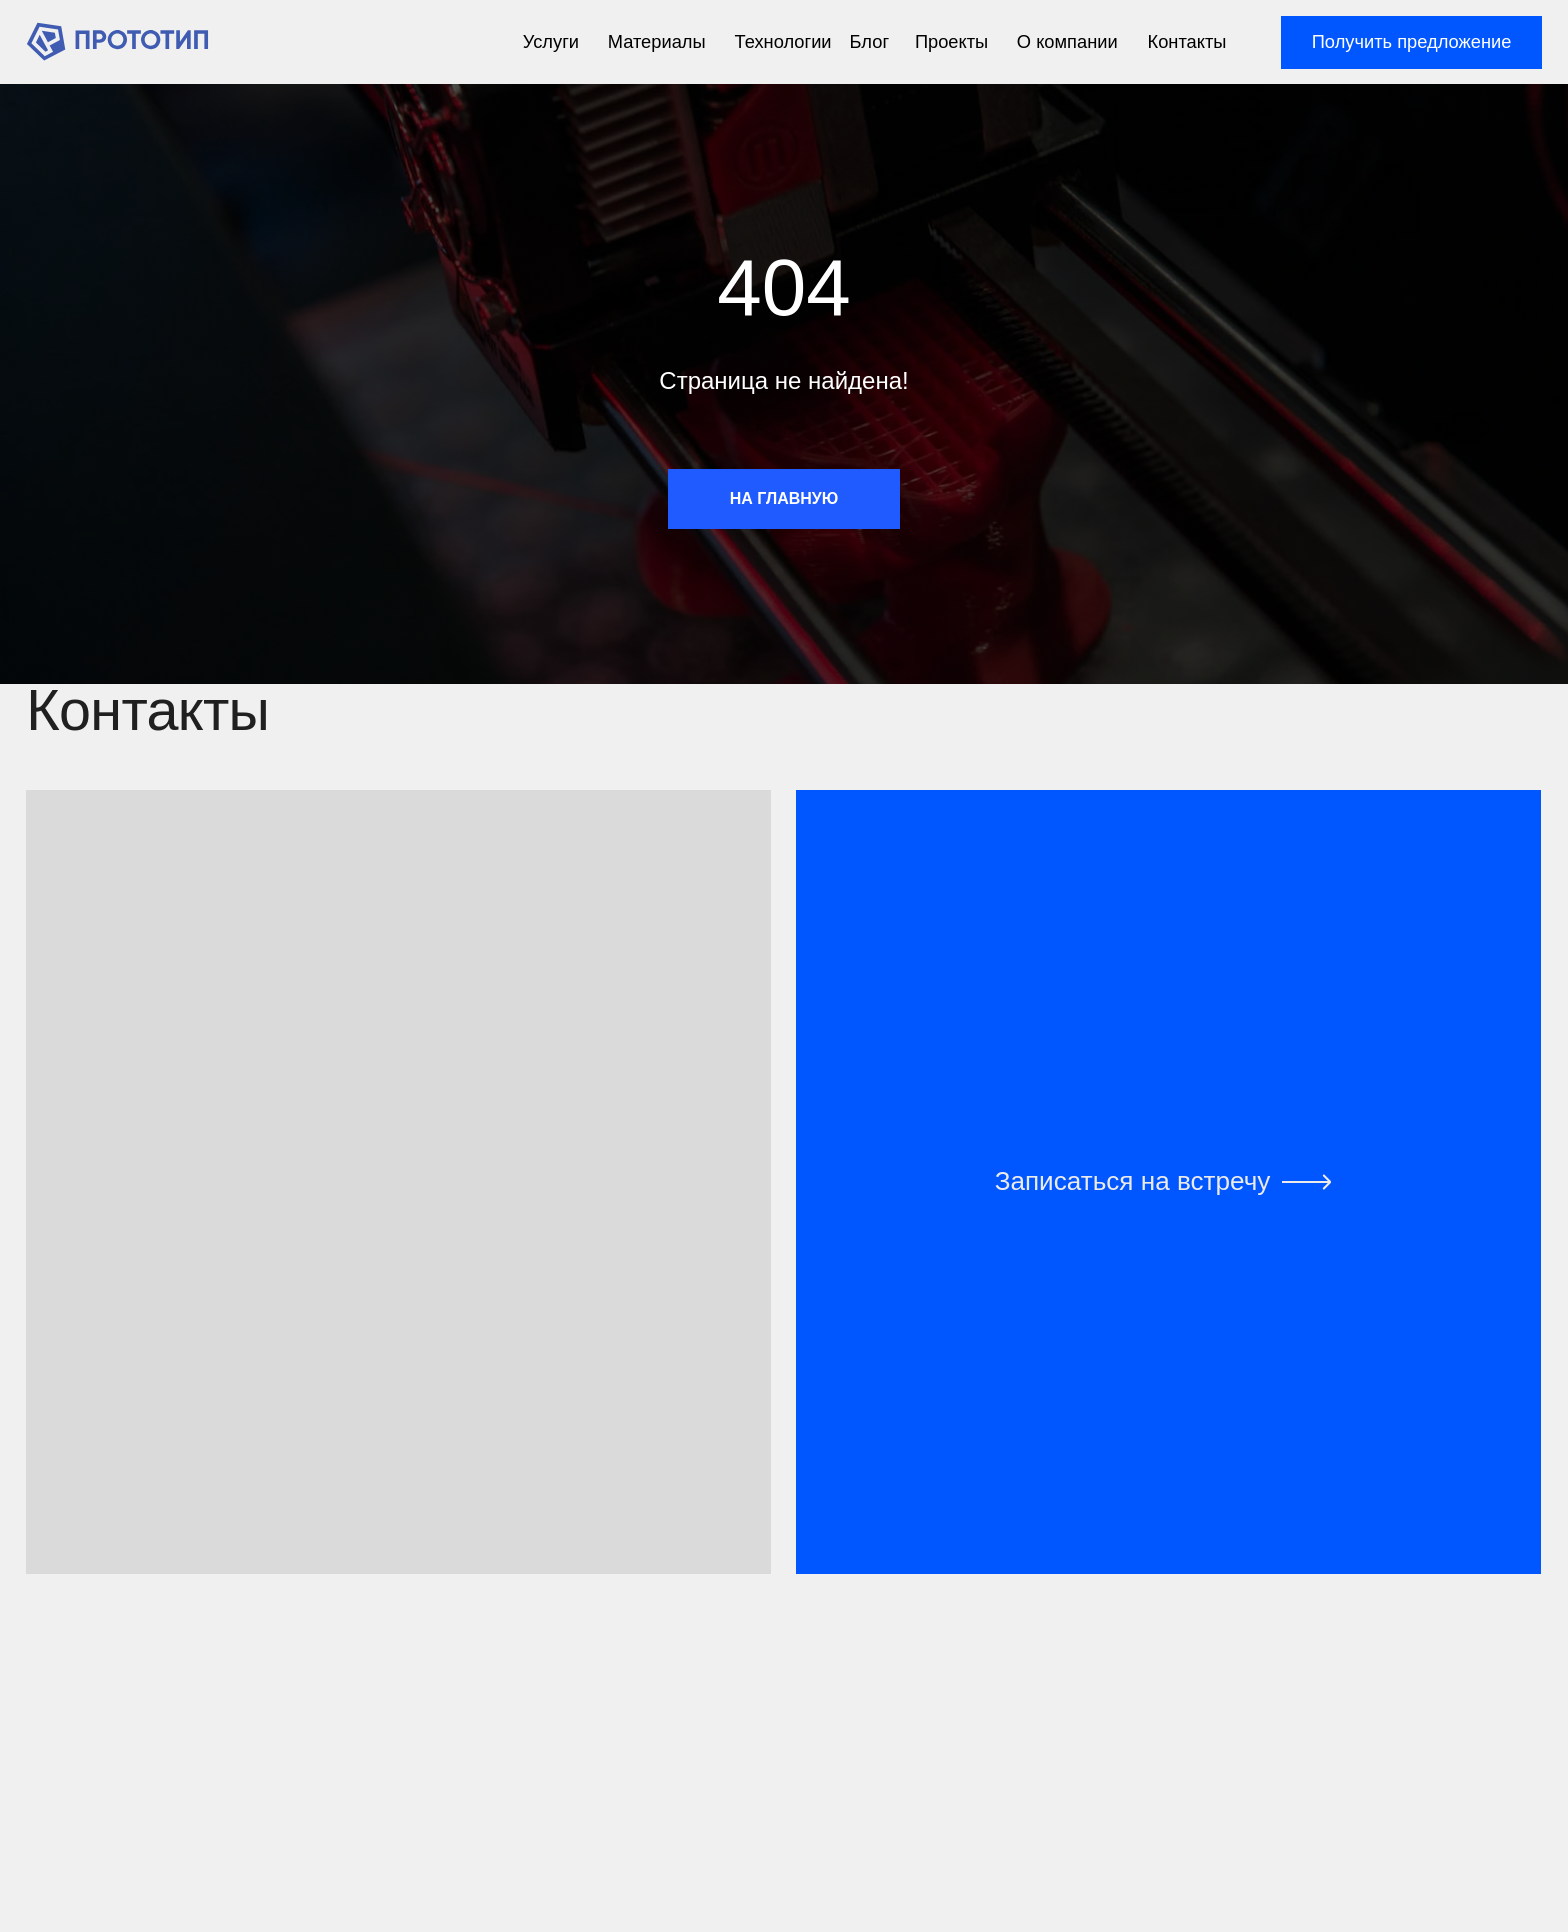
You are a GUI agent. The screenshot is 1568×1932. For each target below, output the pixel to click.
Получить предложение (1412, 41)
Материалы (657, 41)
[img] (117, 41)
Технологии (783, 41)
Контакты (1187, 41)
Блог (870, 41)
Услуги (551, 41)
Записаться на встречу (1133, 1181)
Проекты (951, 41)
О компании (1067, 41)
